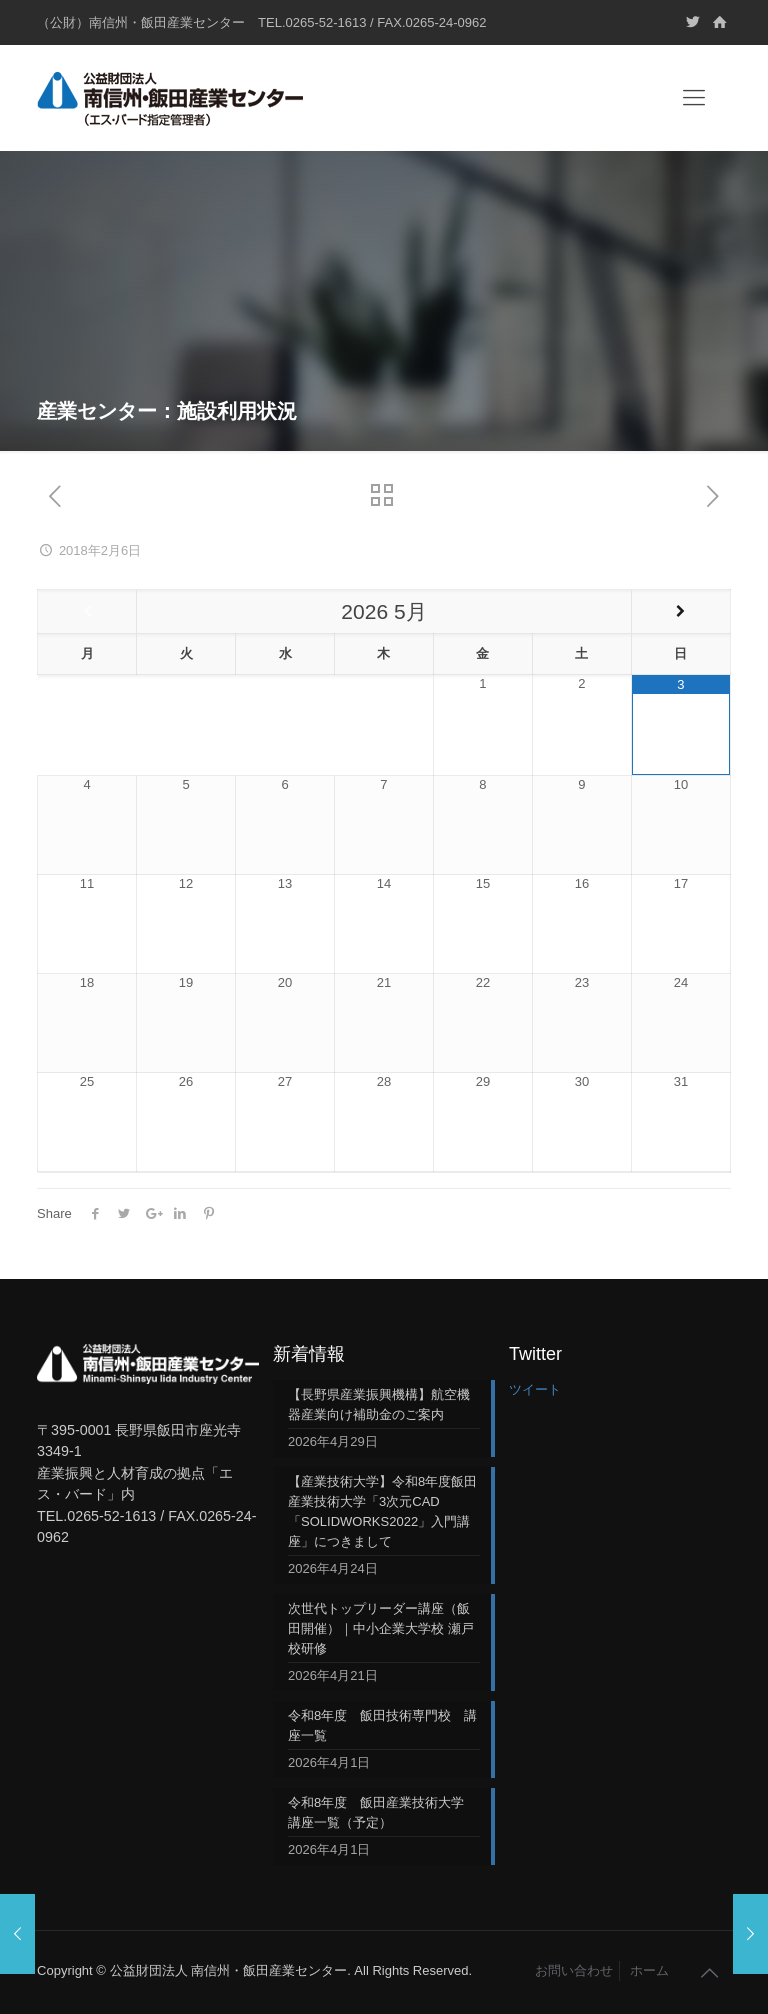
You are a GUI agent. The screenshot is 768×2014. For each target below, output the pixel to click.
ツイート (535, 1389)
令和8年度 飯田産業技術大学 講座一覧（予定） (382, 1812)
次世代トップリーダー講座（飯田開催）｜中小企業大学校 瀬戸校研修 (381, 1628)
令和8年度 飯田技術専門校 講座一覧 (382, 1725)
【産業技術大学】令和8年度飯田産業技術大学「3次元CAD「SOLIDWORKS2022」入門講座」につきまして (382, 1511)
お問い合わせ (574, 1970)
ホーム (649, 1970)
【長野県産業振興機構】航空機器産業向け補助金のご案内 (379, 1404)
